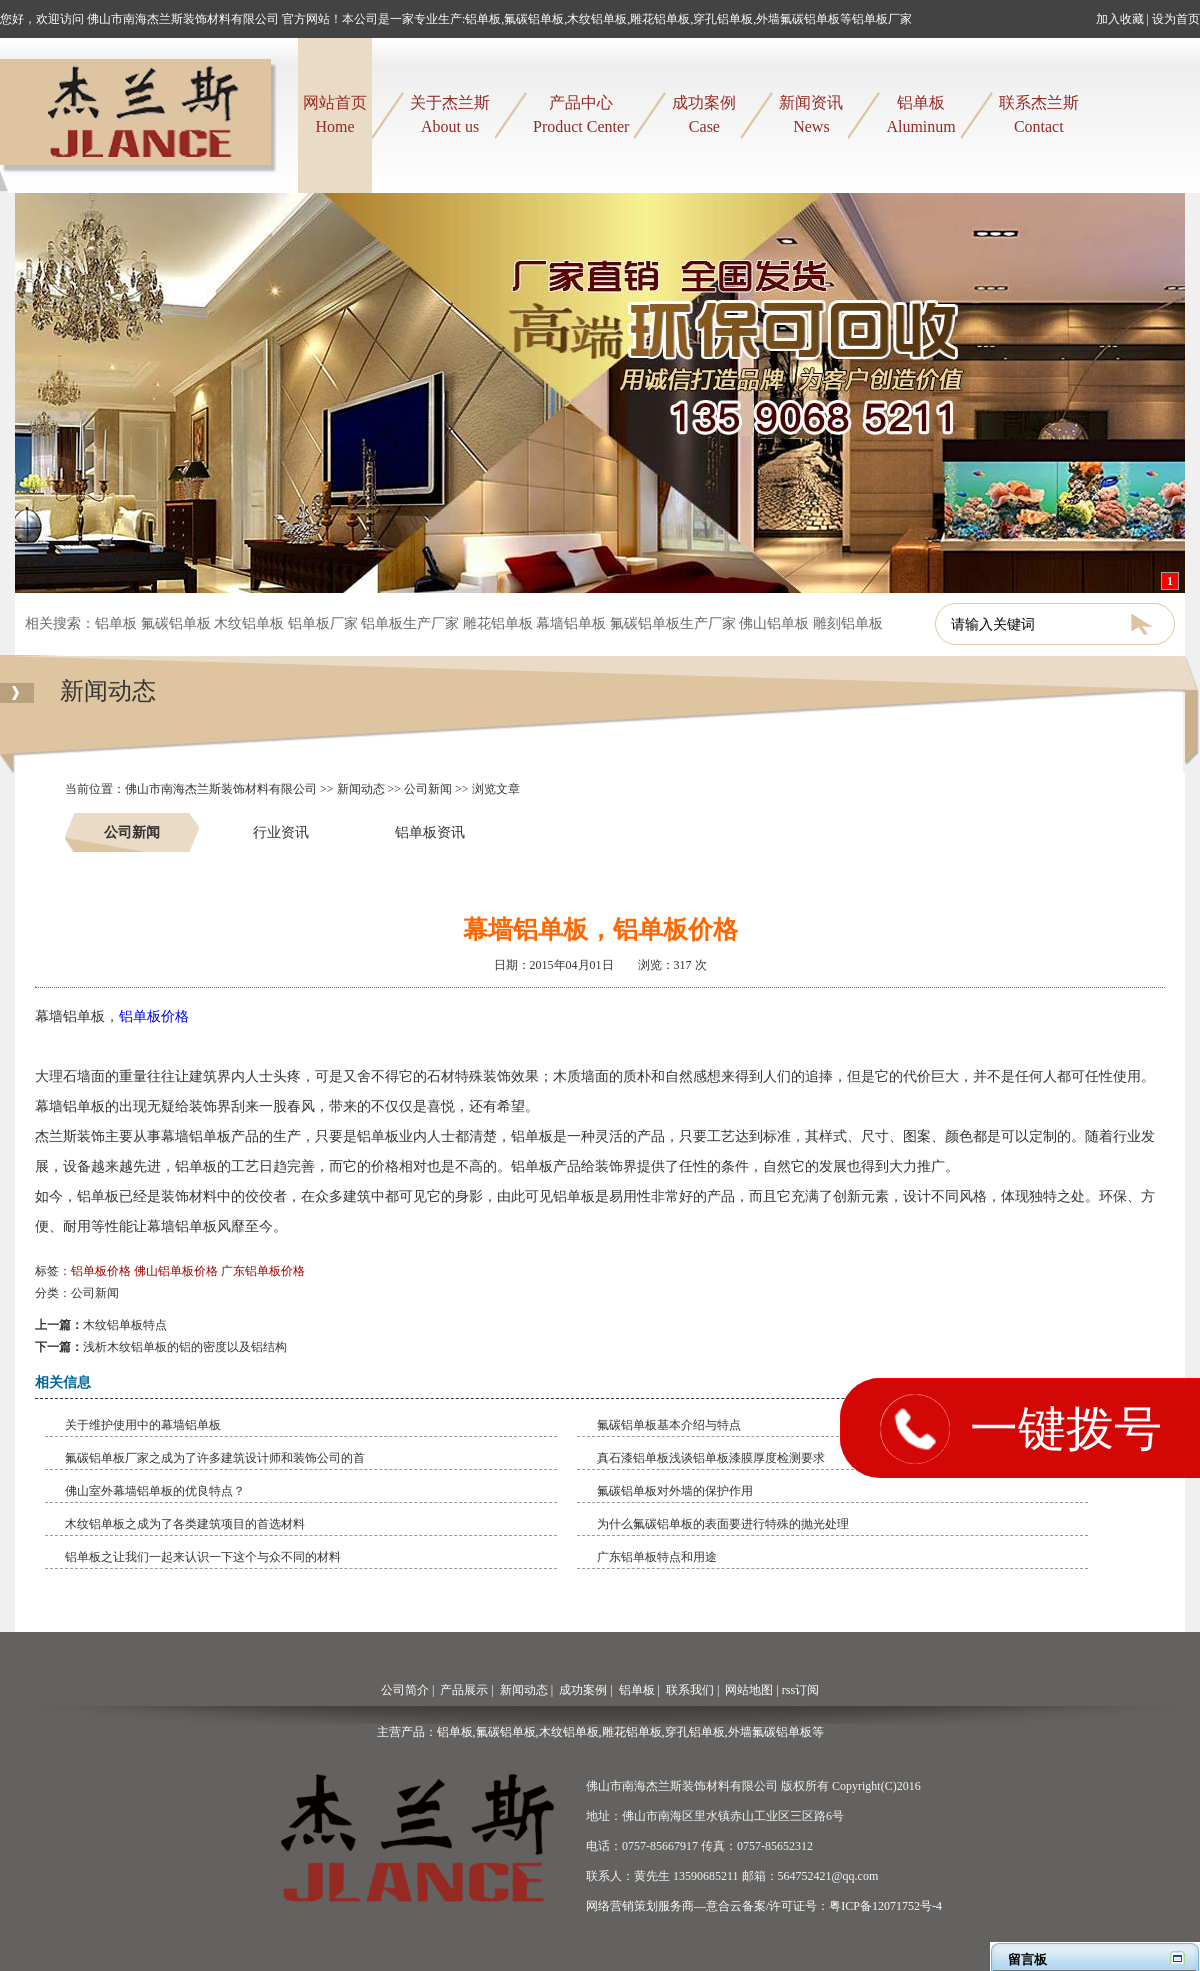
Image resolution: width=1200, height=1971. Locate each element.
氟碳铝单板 (176, 623)
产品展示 (464, 1690)
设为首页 (1176, 19)
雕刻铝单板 (848, 623)
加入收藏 (1120, 19)
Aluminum (920, 113)
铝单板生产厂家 (410, 623)
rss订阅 (800, 1690)
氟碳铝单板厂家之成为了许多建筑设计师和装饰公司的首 (215, 1458)
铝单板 (116, 623)
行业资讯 (281, 832)
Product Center (581, 113)
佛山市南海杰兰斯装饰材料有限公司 (221, 789)
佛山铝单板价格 (176, 1271)
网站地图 (749, 1690)
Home (335, 113)
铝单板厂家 (323, 623)
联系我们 (690, 1690)
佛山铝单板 (774, 623)
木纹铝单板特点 (125, 1325)
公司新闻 (428, 789)
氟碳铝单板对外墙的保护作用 (675, 1491)
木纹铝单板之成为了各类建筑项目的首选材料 (185, 1524)
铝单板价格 (154, 1016)
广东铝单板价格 (263, 1271)
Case (704, 113)
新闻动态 (108, 700)
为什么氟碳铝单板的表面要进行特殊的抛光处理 (723, 1524)
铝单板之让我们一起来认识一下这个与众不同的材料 (203, 1557)
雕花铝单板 (498, 623)
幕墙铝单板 (571, 623)
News (811, 113)
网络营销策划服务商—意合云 (664, 1906)
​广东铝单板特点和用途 (657, 1557)
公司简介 (405, 1690)
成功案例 (583, 1690)
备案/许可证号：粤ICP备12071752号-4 (842, 1906)
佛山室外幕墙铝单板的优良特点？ (155, 1491)
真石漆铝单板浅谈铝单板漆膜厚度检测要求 (711, 1458)
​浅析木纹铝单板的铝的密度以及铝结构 (185, 1347)
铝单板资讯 (430, 832)
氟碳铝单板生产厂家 (673, 623)
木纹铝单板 (249, 623)
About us (450, 113)
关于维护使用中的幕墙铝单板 (143, 1425)
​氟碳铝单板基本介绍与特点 (669, 1425)
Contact (1039, 113)
